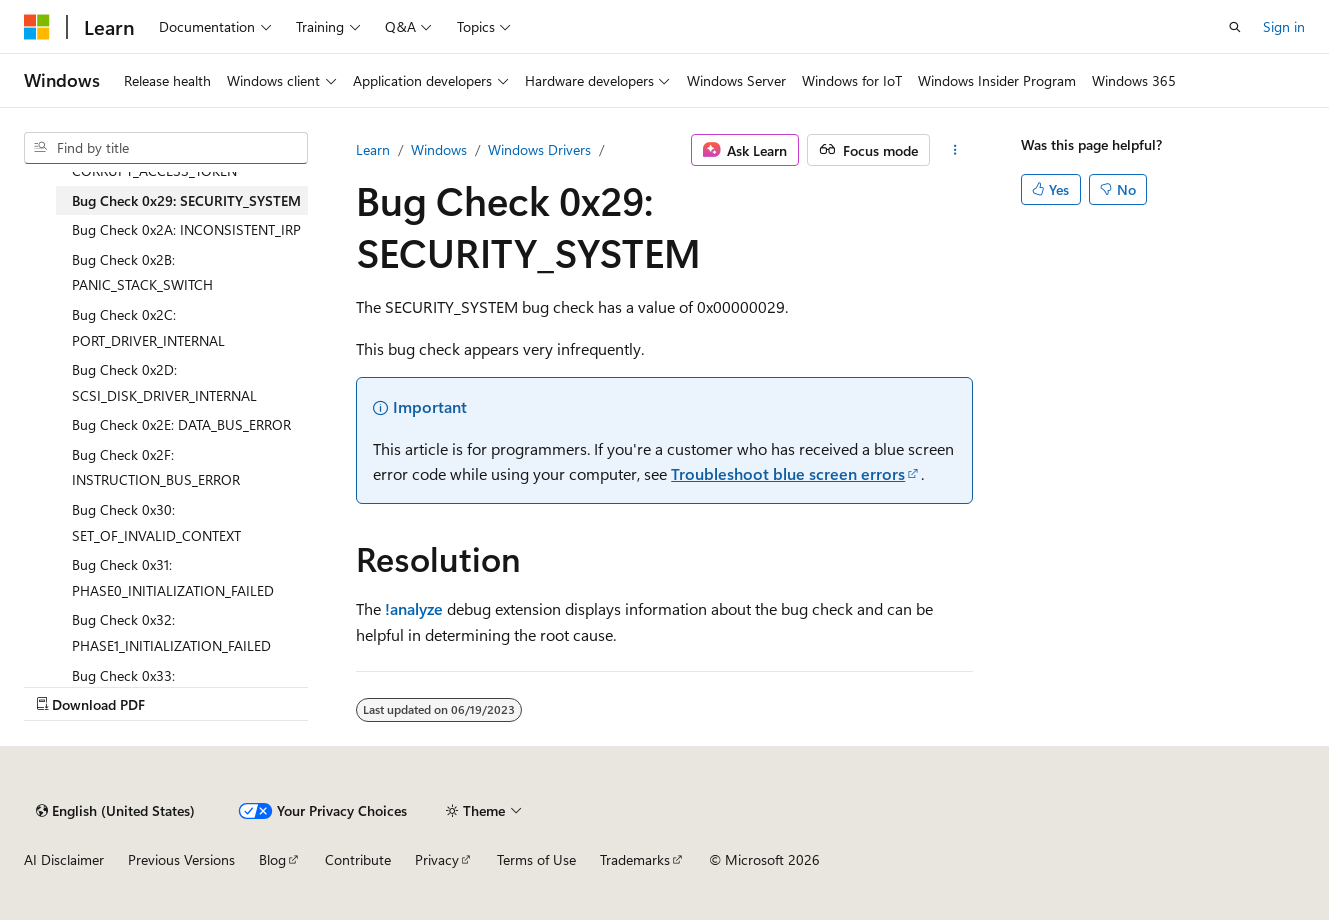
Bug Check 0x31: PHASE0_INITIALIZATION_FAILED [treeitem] (173, 577)
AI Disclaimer (64, 859)
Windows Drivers (539, 149)
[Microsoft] (37, 27)
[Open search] (1235, 27)
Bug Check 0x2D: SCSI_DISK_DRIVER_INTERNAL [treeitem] (164, 382)
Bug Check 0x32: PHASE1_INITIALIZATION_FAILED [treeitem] (171, 632)
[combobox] (166, 148)
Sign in (1284, 26)
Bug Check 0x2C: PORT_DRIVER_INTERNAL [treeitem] (148, 327)
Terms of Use (536, 859)
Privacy (437, 859)
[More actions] (955, 150)
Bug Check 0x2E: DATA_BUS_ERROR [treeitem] (181, 424)
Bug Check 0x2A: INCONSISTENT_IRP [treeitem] (186, 229)
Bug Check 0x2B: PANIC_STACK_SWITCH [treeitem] (142, 272)
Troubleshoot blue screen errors (788, 473)
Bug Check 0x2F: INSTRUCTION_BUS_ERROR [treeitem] (156, 467)
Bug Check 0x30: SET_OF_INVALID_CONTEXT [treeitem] (156, 522)
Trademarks (635, 859)
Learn (373, 149)
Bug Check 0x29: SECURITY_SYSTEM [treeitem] (186, 200)
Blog (272, 859)
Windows (439, 149)
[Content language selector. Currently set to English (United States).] (115, 811)
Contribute (358, 859)
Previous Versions (181, 859)
